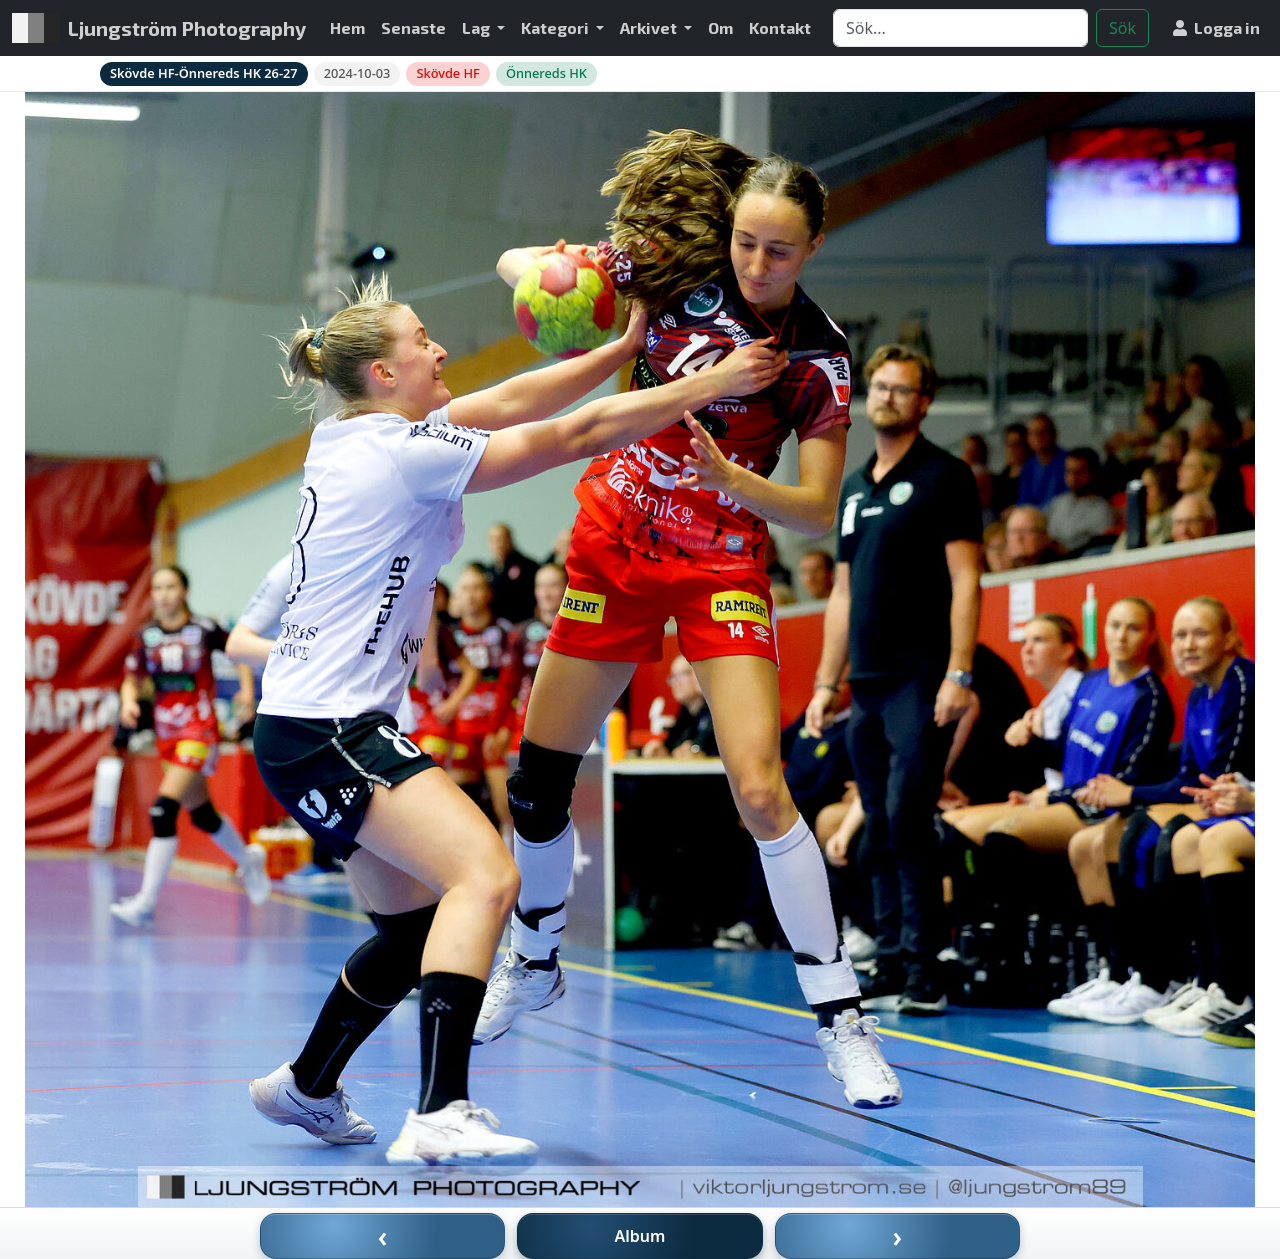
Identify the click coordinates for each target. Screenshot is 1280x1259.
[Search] (960, 28)
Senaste (413, 27)
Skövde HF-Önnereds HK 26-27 (204, 73)
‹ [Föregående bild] (383, 1236)
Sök (1122, 28)
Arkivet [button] (650, 27)
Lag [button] (477, 27)
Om (720, 27)
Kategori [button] (556, 27)
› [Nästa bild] (898, 1236)
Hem (347, 27)
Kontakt (780, 27)
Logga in (1216, 27)
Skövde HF (447, 73)
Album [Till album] (640, 1236)
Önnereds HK (546, 73)
